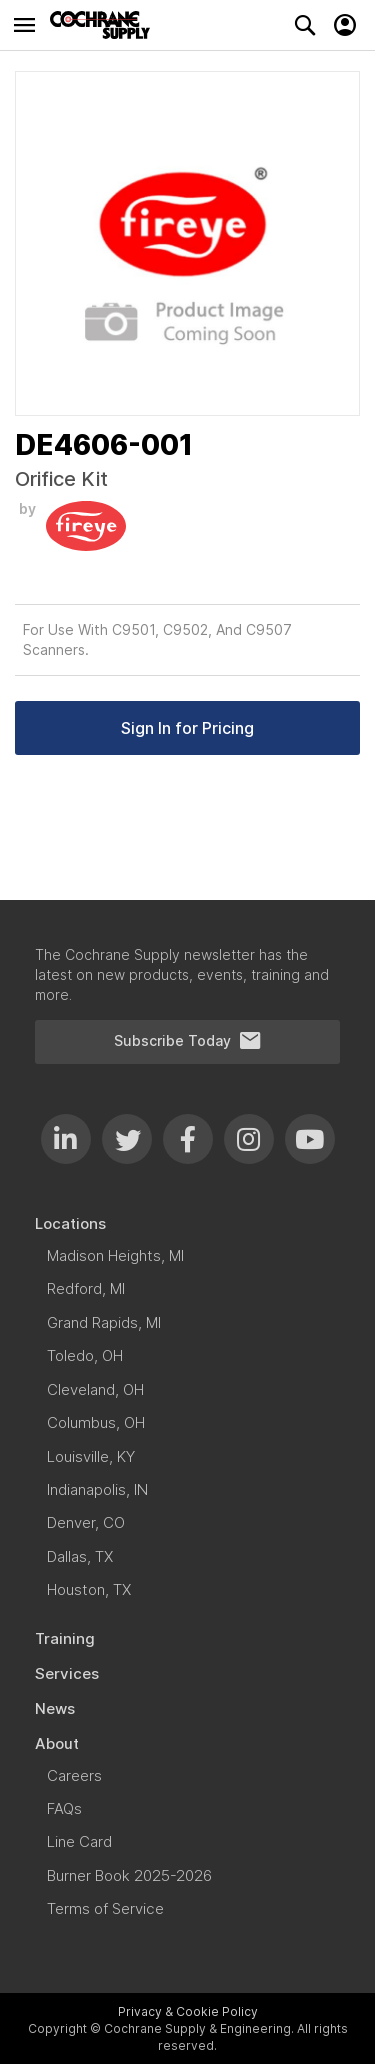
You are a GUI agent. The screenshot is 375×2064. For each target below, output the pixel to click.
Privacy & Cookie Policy (188, 2011)
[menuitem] (187, 1223)
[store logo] (105, 25)
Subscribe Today (188, 1041)
